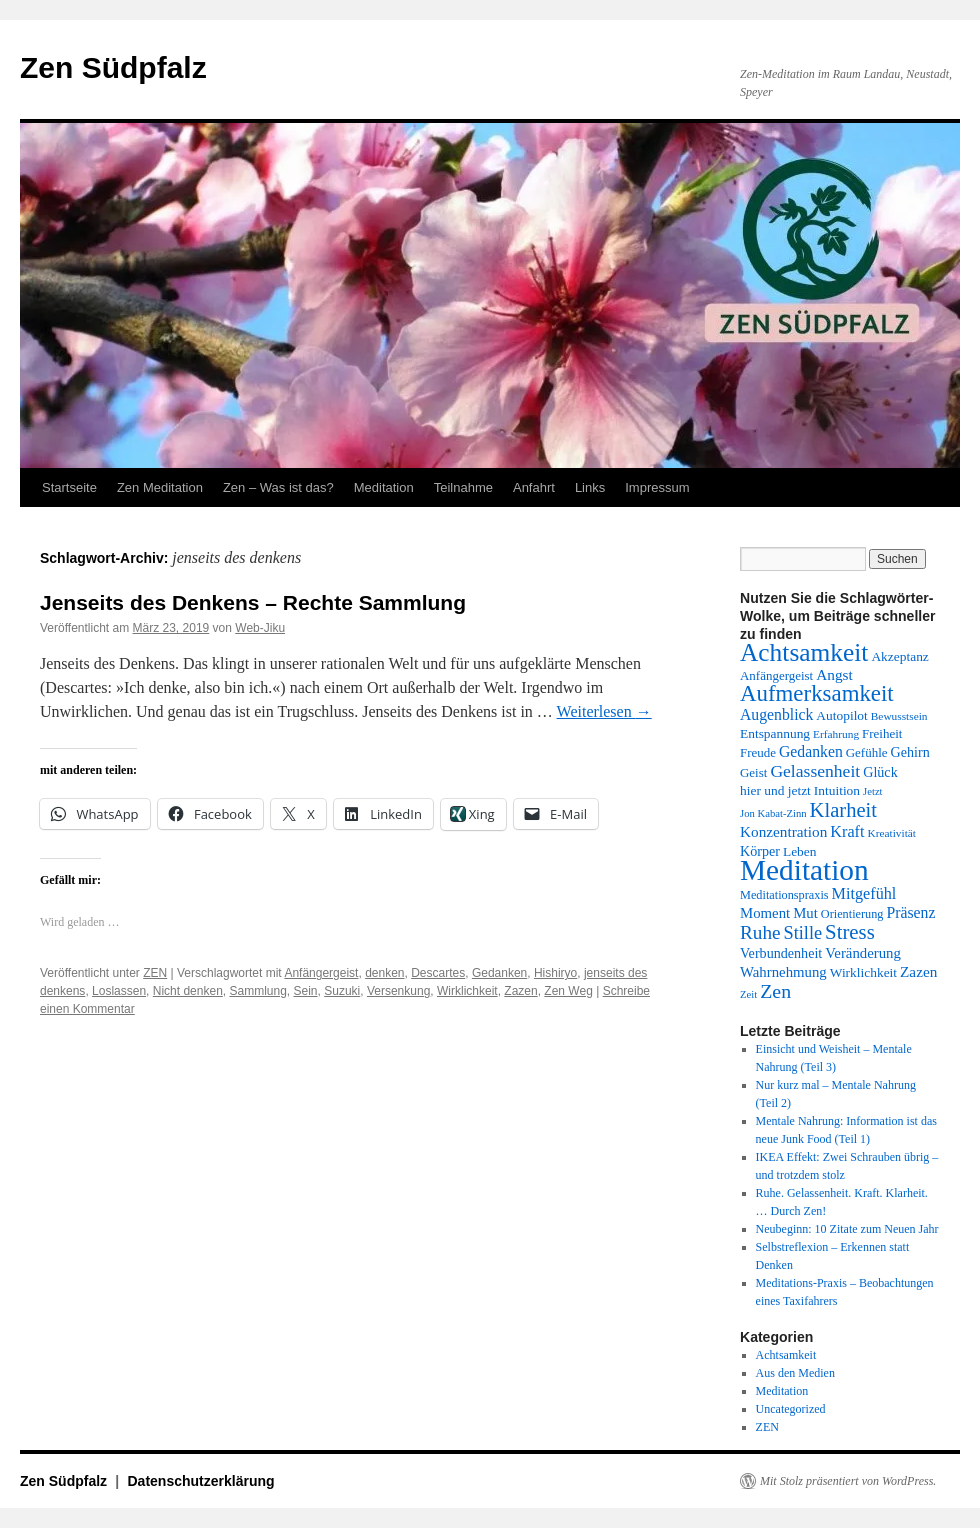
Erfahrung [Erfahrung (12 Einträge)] (836, 734)
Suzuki (342, 991)
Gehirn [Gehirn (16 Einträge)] (910, 752)
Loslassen (119, 991)
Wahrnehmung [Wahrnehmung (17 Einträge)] (783, 972)
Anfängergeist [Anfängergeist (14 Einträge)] (776, 675)
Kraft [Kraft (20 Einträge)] (847, 832)
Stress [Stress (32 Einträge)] (850, 931)
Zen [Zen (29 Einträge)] (775, 991)
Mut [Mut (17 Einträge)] (805, 913)
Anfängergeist (321, 973)
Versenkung (398, 991)
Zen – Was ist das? (278, 487)
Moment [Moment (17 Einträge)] (765, 913)
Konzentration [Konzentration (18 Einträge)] (783, 831)
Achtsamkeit (786, 1355)
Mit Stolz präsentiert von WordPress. (848, 1481)
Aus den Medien (795, 1373)
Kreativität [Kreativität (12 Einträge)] (891, 833)
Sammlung (257, 991)
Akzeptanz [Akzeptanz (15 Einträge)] (899, 656)
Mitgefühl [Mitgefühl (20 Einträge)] (864, 894)
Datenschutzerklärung (201, 1481)
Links (590, 487)
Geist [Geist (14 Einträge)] (753, 772)
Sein (306, 991)
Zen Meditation (160, 487)
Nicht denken (188, 991)
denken (384, 973)
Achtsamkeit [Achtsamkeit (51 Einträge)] (804, 652)
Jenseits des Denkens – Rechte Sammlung (253, 602)
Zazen (520, 991)
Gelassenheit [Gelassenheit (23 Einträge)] (815, 771)
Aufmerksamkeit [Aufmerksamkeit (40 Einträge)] (817, 693)
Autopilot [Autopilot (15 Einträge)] (841, 715)
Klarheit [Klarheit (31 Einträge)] (843, 810)
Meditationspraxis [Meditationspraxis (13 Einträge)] (784, 895)
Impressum (657, 487)
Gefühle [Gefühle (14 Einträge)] (867, 752)
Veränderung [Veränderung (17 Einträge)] (863, 953)
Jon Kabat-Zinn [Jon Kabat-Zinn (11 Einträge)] (773, 813)
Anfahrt (534, 487)
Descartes (438, 973)
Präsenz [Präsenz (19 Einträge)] (911, 912)
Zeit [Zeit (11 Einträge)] (748, 994)
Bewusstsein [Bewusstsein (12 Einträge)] (899, 716)
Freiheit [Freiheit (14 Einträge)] (882, 733)
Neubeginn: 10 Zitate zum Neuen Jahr (847, 1229)
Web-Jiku (260, 628)
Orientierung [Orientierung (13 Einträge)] (852, 914)
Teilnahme (463, 487)
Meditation (384, 487)
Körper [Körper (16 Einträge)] (760, 851)
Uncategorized (791, 1409)
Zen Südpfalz (113, 67)
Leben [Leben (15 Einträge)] (800, 851)
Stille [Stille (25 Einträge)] (803, 933)
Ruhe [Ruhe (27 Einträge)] (760, 932)
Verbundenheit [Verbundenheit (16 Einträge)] (781, 953)
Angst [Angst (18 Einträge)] (834, 674)
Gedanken (499, 973)
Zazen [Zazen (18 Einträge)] (918, 971)
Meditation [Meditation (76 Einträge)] (804, 870)
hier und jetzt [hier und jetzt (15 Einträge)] (775, 790)
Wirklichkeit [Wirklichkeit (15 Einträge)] (863, 972)
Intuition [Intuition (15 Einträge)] (837, 790)
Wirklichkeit (467, 991)
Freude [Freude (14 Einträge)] (758, 752)
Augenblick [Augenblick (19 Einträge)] (776, 714)
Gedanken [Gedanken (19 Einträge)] (811, 751)
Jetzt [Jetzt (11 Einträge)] (873, 791)
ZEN (155, 973)
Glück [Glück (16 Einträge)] (880, 772)
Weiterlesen (604, 711)
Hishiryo (555, 973)
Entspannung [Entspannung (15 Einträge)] (775, 733)
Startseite (69, 487)
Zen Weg (568, 991)
